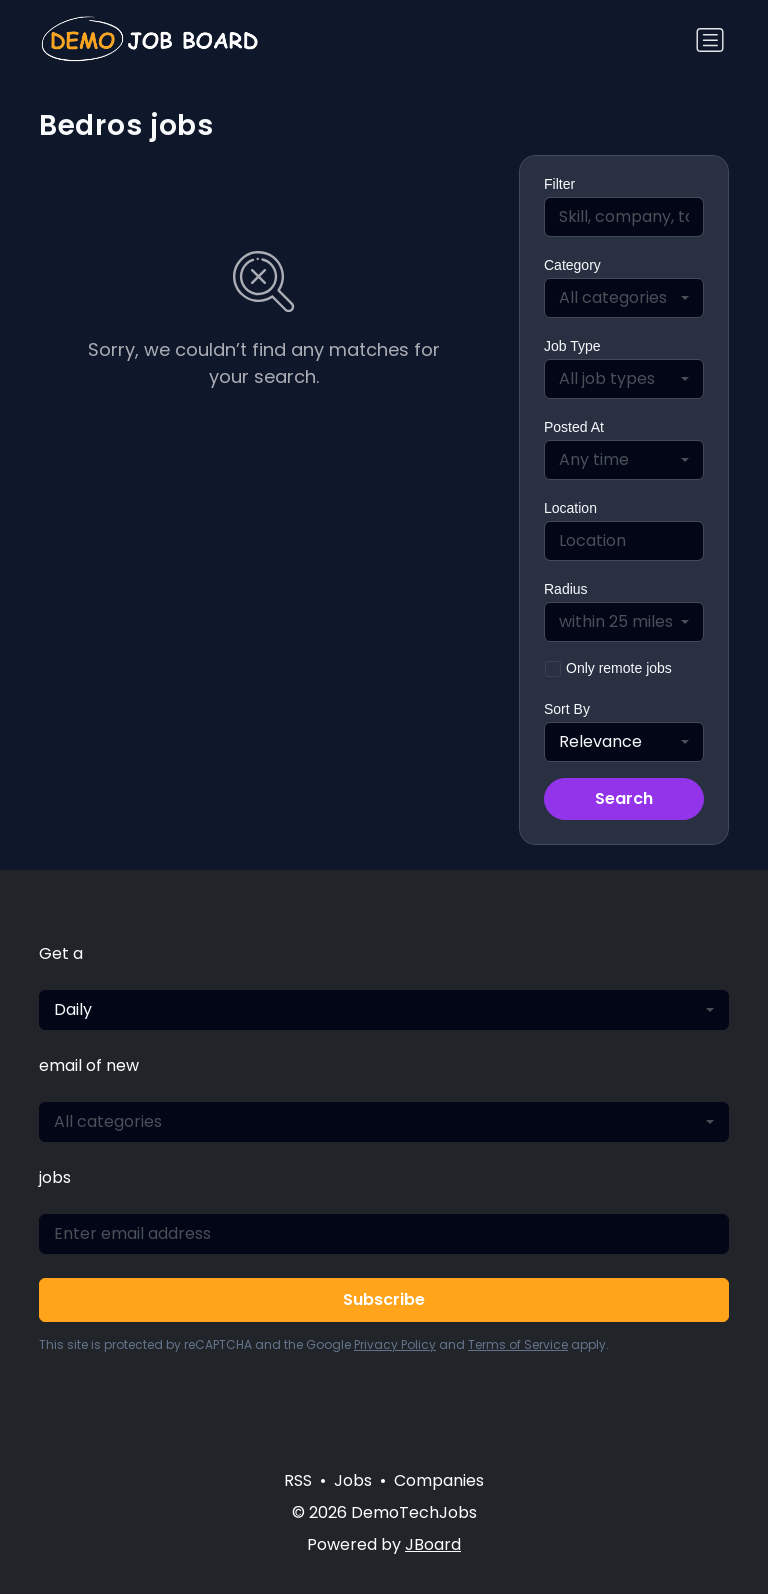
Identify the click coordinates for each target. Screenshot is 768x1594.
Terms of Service (518, 1344)
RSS (298, 1480)
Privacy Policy (395, 1344)
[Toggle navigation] (710, 40)
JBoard (433, 1544)
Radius (566, 589)
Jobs (353, 1480)
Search (624, 798)
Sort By (567, 709)
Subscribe (384, 1299)
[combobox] (624, 298)
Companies (439, 1480)
